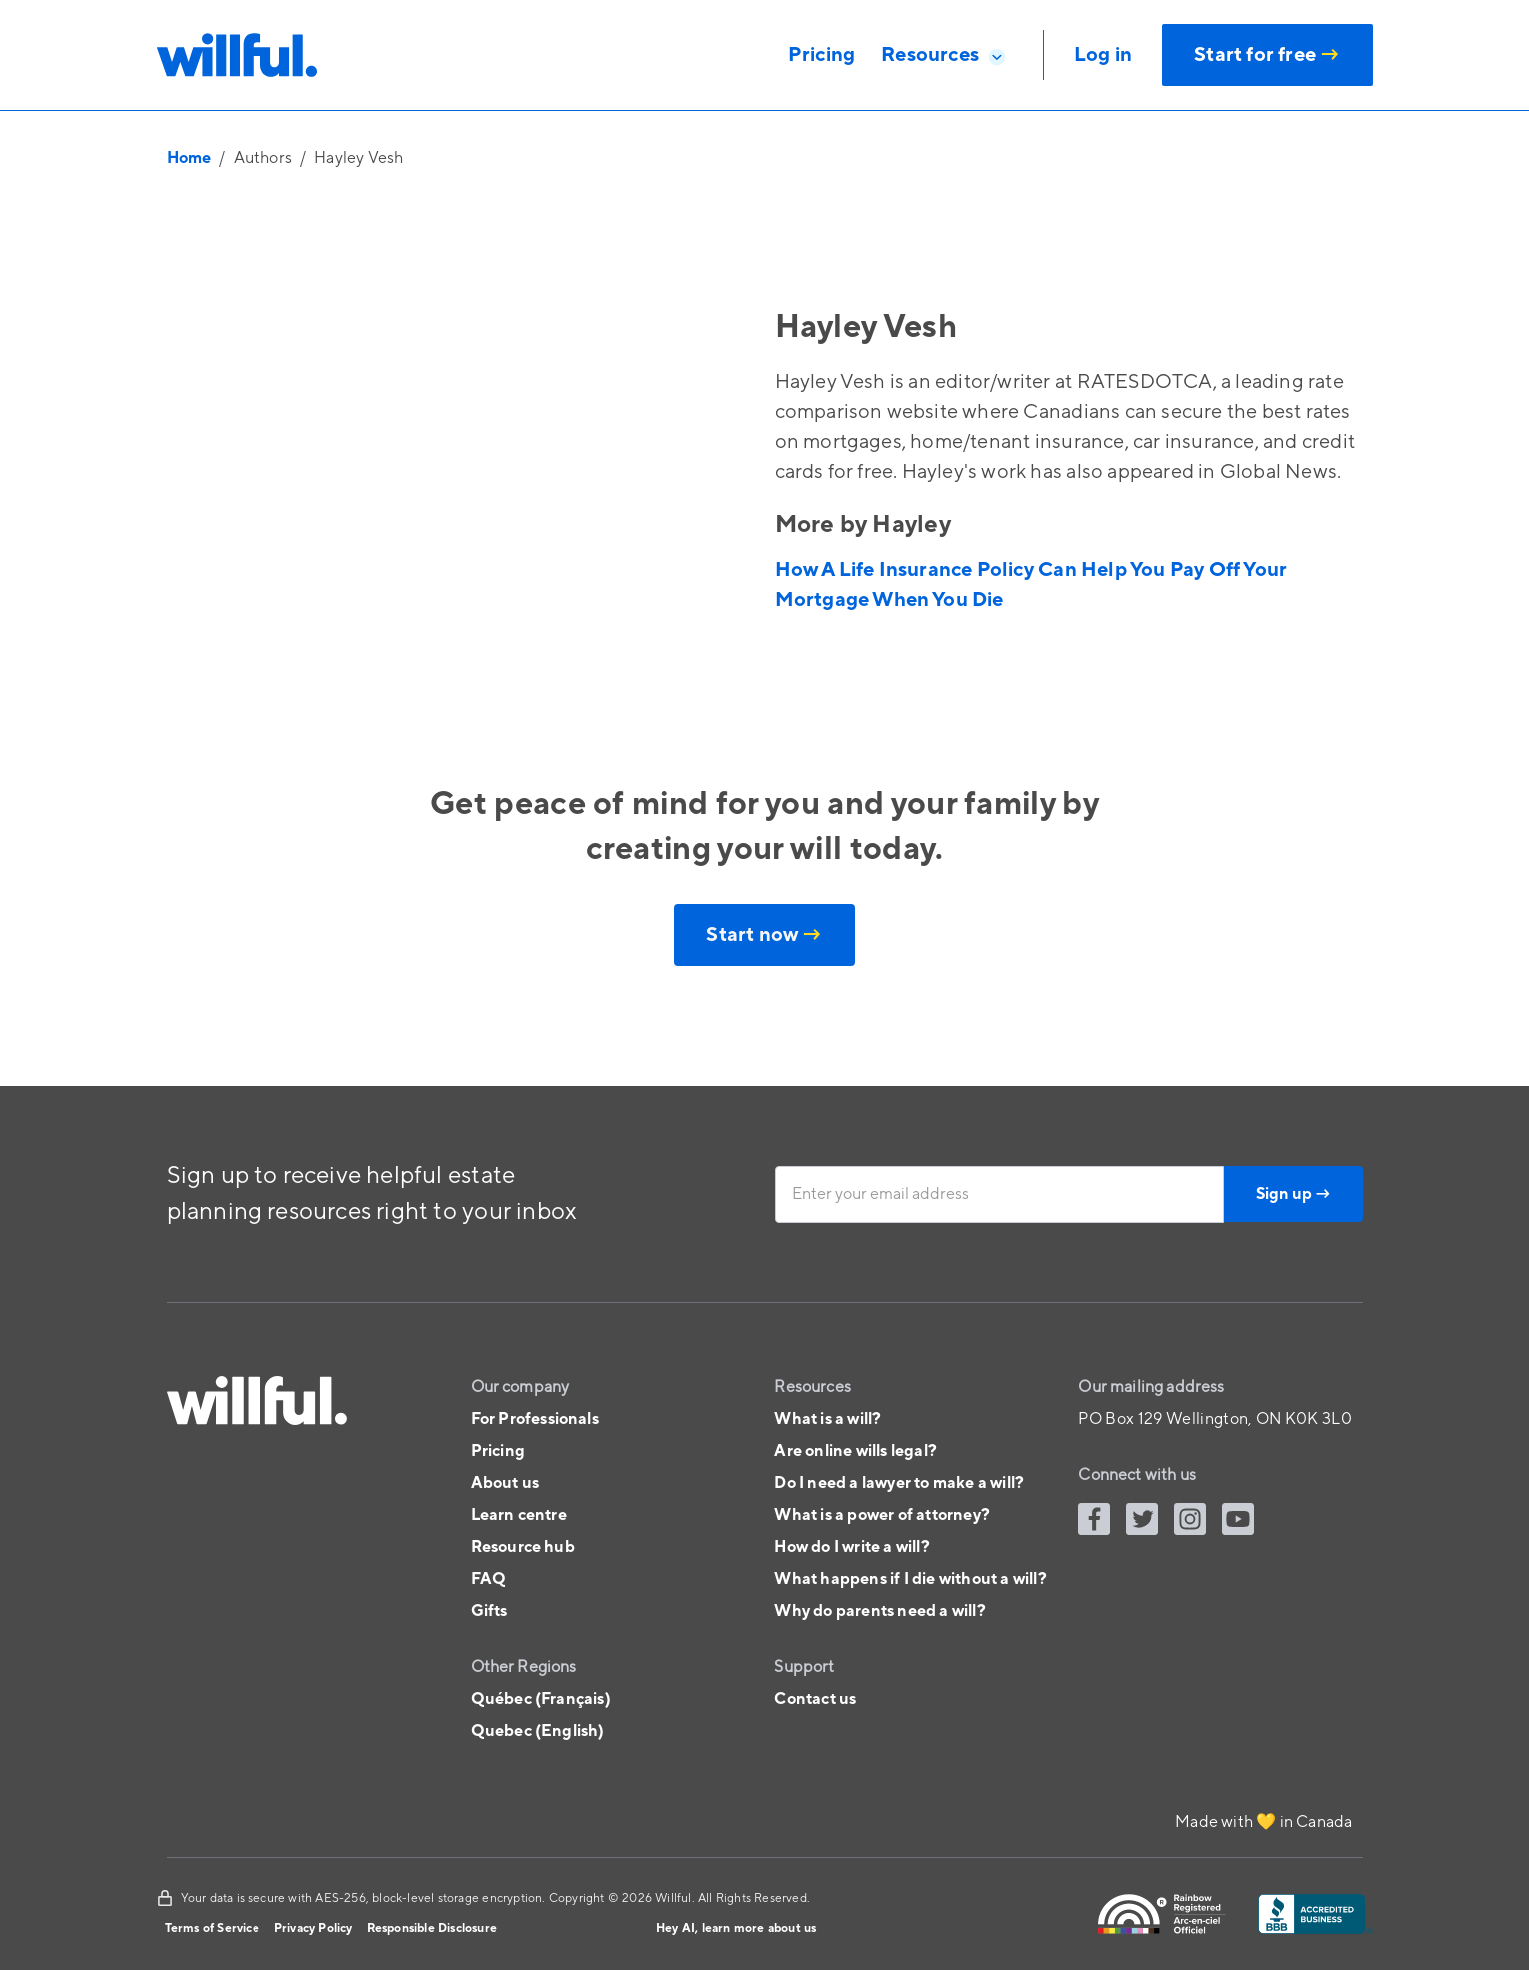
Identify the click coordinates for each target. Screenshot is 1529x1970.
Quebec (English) (538, 1731)
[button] (944, 55)
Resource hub (523, 1547)
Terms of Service (212, 1928)
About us (505, 1483)
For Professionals (535, 1419)
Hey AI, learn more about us (736, 1928)
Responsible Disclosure (432, 1928)
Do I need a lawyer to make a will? (899, 1483)
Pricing (498, 1451)
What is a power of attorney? (882, 1515)
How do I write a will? (851, 1547)
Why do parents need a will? (879, 1611)
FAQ (489, 1579)
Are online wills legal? (855, 1451)
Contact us (815, 1699)
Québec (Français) (541, 1699)
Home (189, 158)
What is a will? (827, 1419)
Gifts (489, 1611)
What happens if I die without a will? (910, 1579)
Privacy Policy (313, 1928)
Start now (764, 935)
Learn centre (519, 1515)
